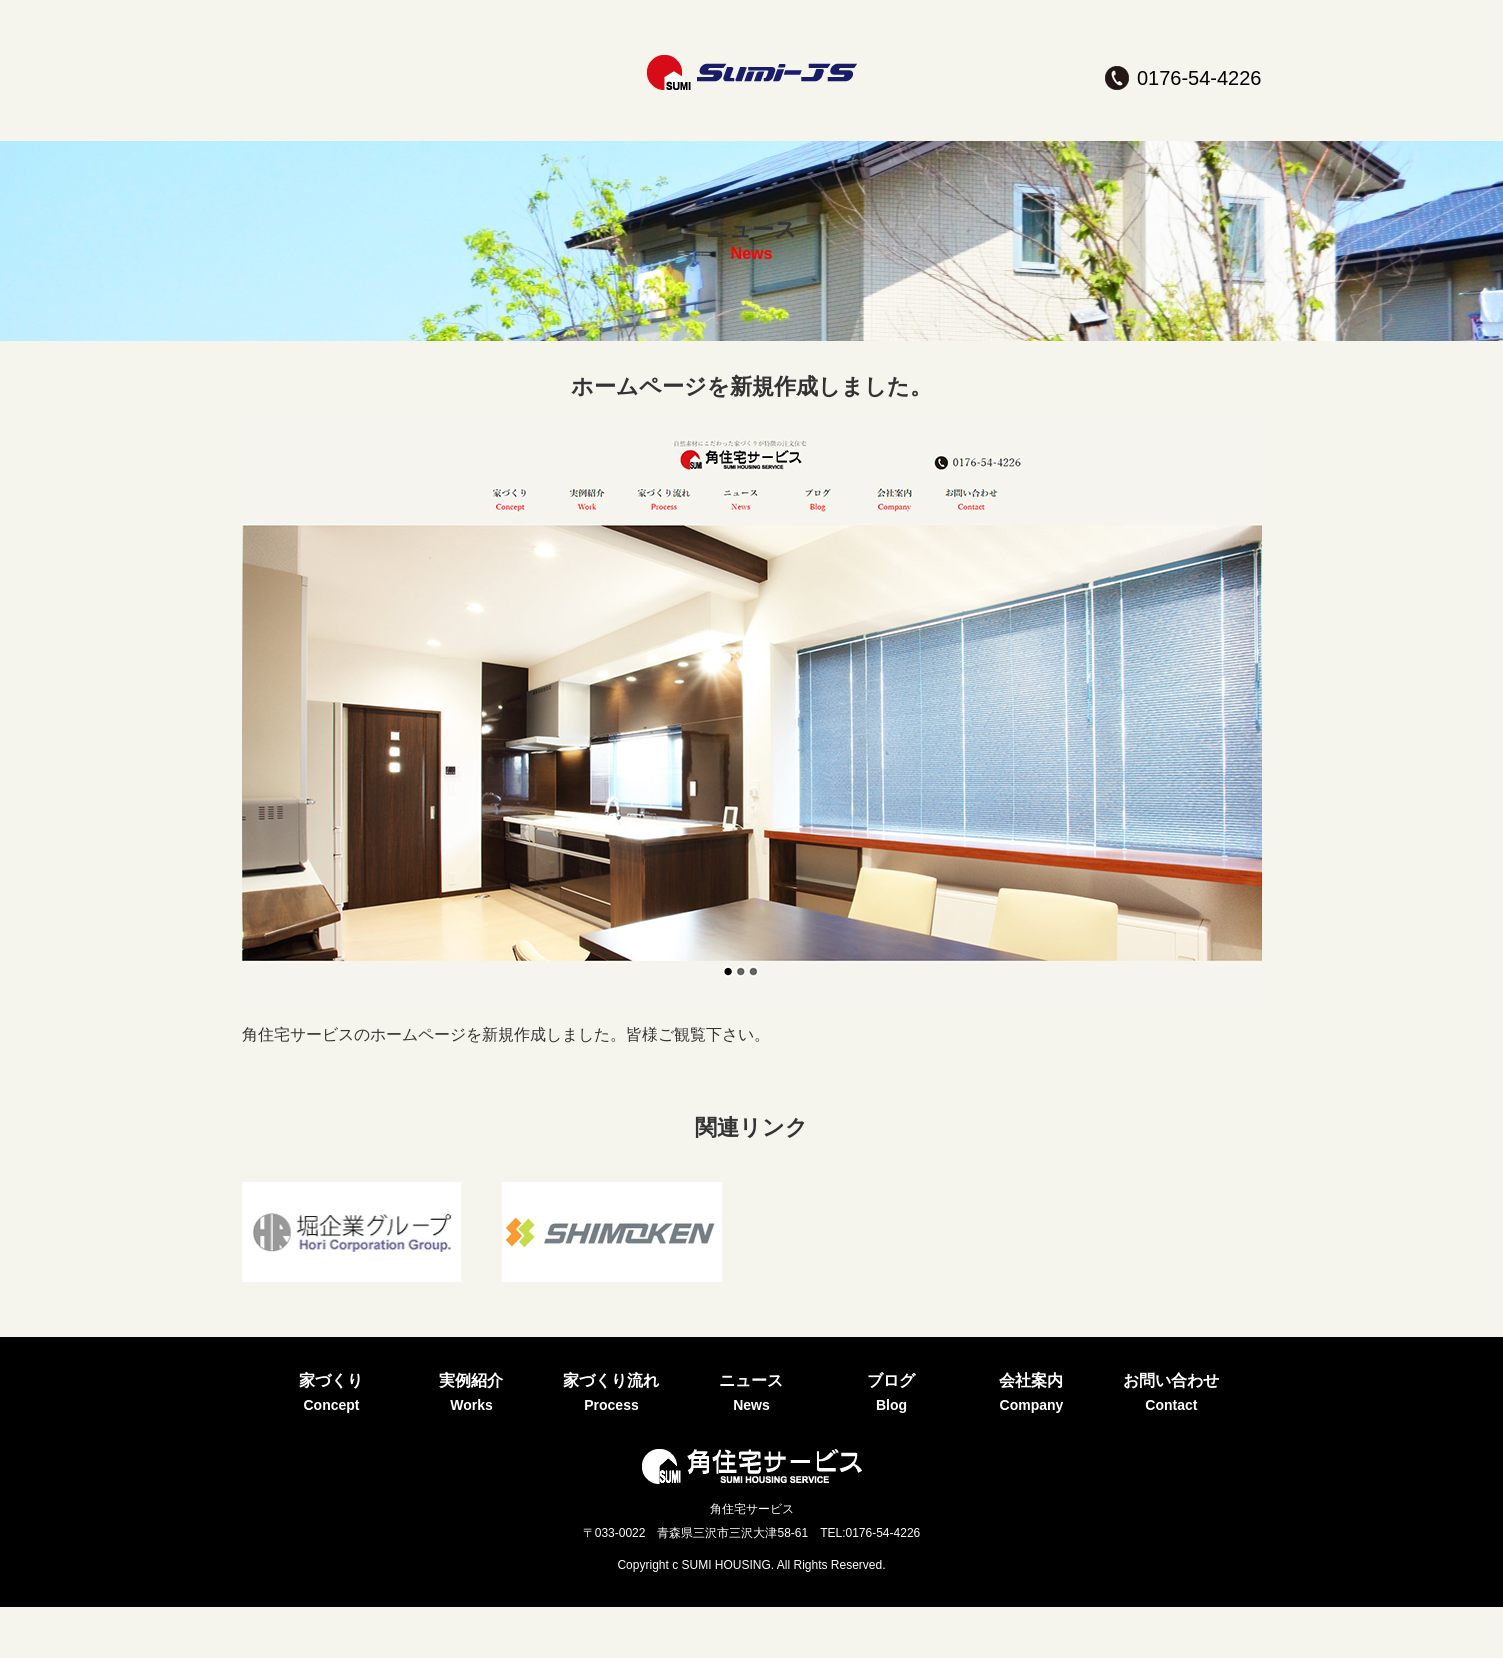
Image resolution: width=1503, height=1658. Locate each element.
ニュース (751, 133)
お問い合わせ (1171, 133)
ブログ (891, 133)
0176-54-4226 (1199, 78)
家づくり (331, 133)
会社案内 (1031, 133)
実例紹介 (471, 133)
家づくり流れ (611, 133)
